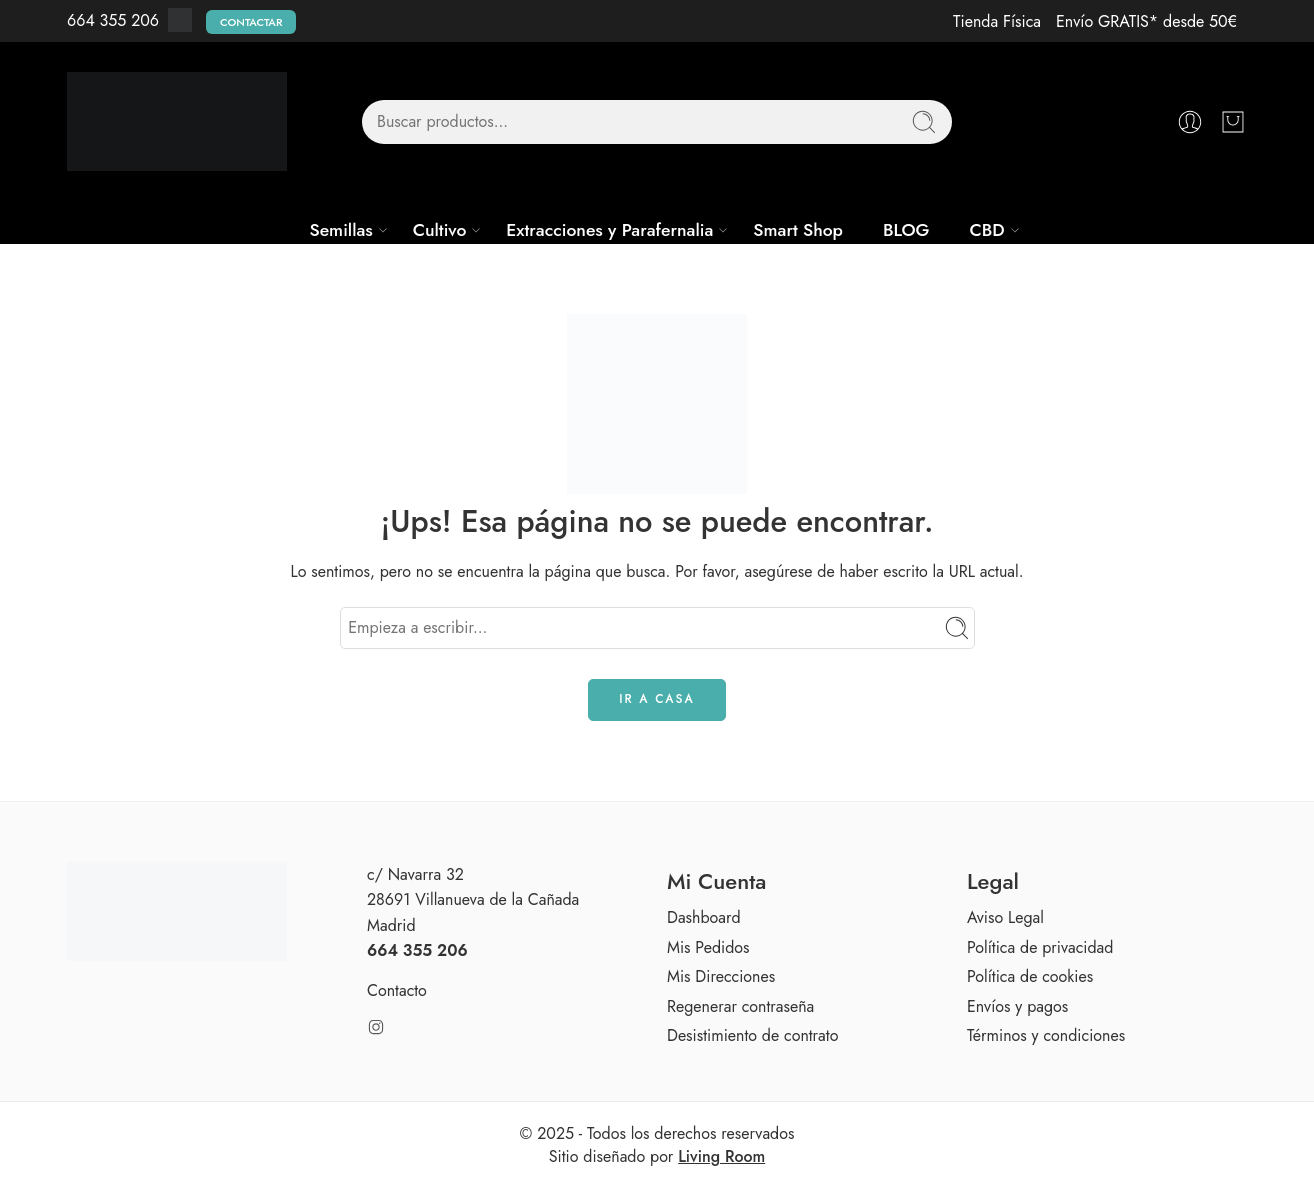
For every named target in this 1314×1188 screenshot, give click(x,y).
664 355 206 (113, 20)
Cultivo (440, 230)
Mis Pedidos (708, 947)
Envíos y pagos (1017, 1006)
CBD (986, 230)
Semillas (340, 230)
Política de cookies (1030, 976)
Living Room (721, 1156)
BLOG (906, 230)
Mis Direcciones (721, 976)
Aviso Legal (1005, 917)
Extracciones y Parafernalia (609, 230)
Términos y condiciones (1046, 1035)
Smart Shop (798, 230)
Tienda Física (997, 21)
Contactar (251, 22)
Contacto (397, 990)
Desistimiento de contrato (752, 1035)
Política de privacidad (1040, 947)
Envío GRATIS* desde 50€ (1146, 21)
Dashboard (704, 917)
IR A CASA (657, 699)
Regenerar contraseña (740, 1006)
